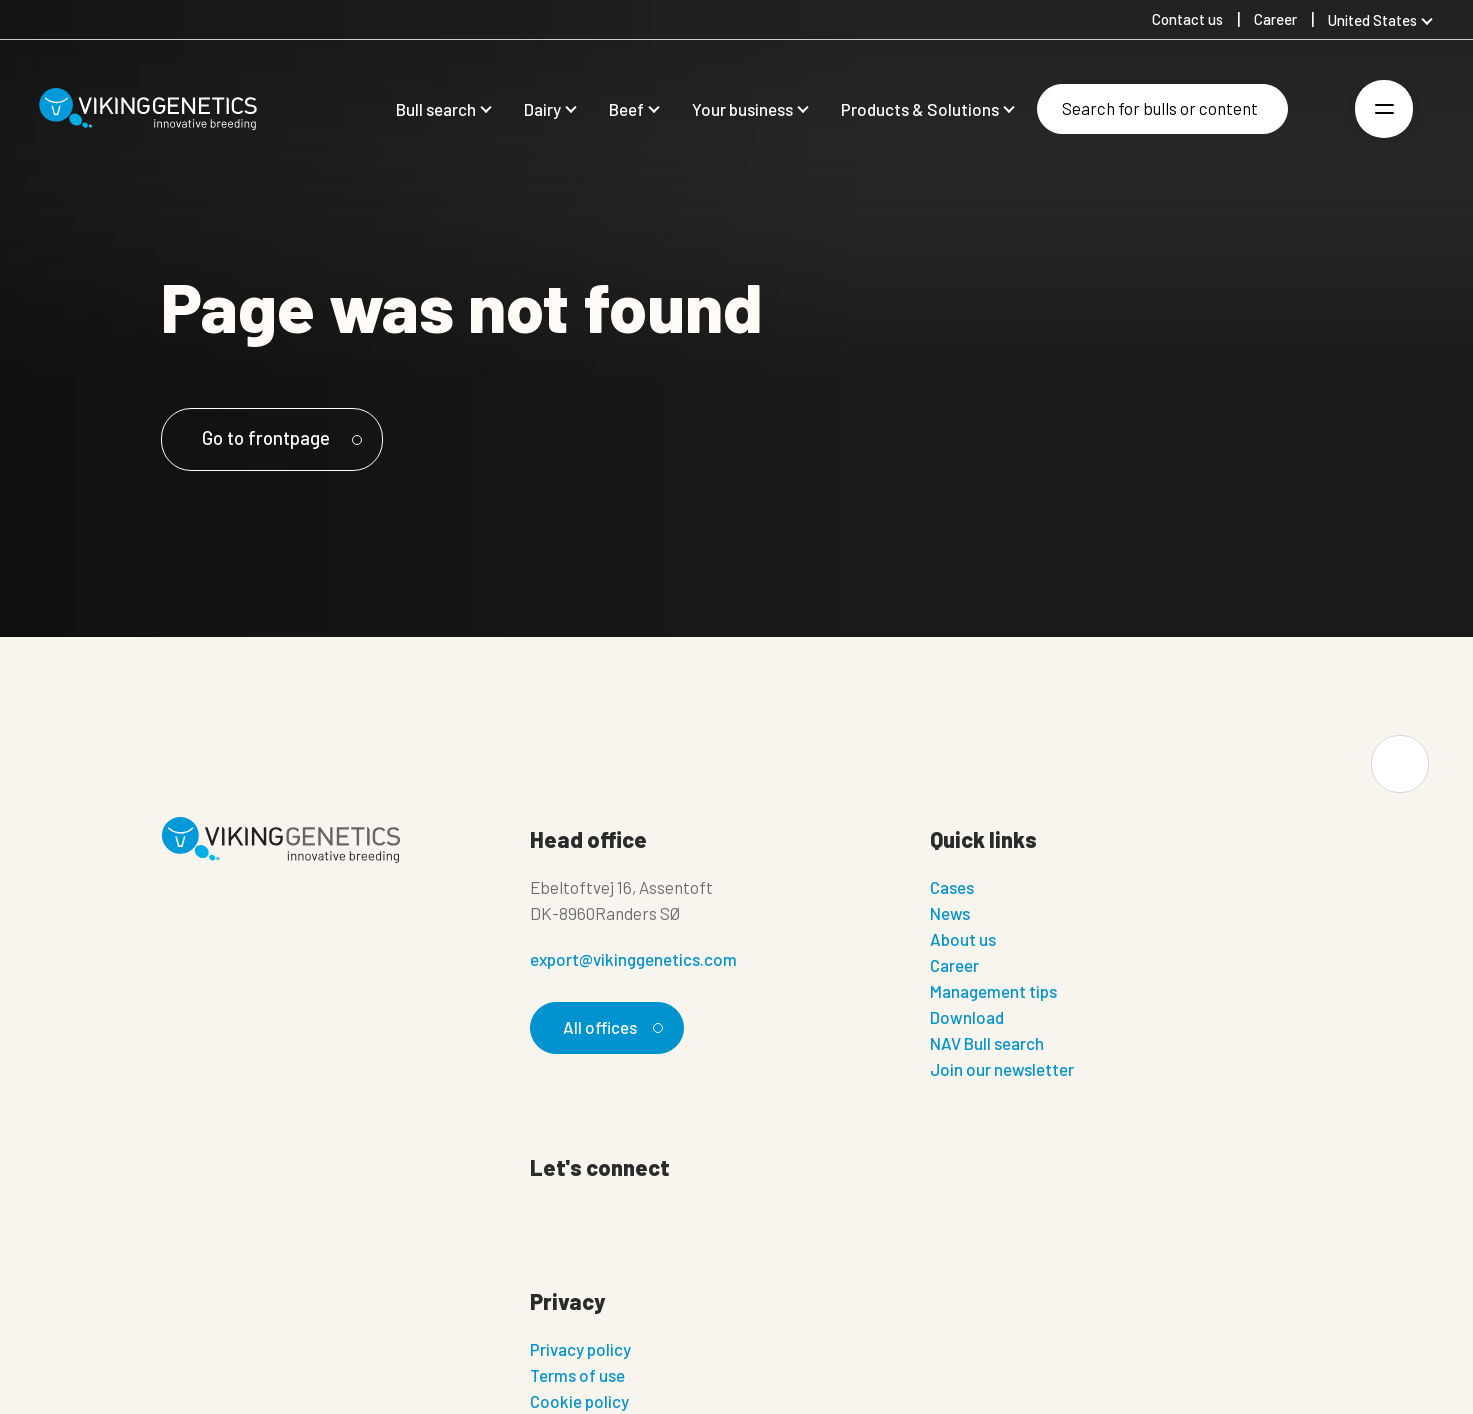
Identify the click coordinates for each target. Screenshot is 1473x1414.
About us (963, 939)
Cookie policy (579, 1401)
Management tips (993, 991)
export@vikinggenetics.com (633, 959)
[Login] (1317, 109)
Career (954, 965)
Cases (952, 887)
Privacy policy (580, 1349)
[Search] (1162, 109)
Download (967, 1017)
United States (1372, 20)
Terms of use (577, 1375)
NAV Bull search (987, 1043)
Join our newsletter (1002, 1069)
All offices (610, 1027)
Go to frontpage (280, 437)
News (950, 913)
